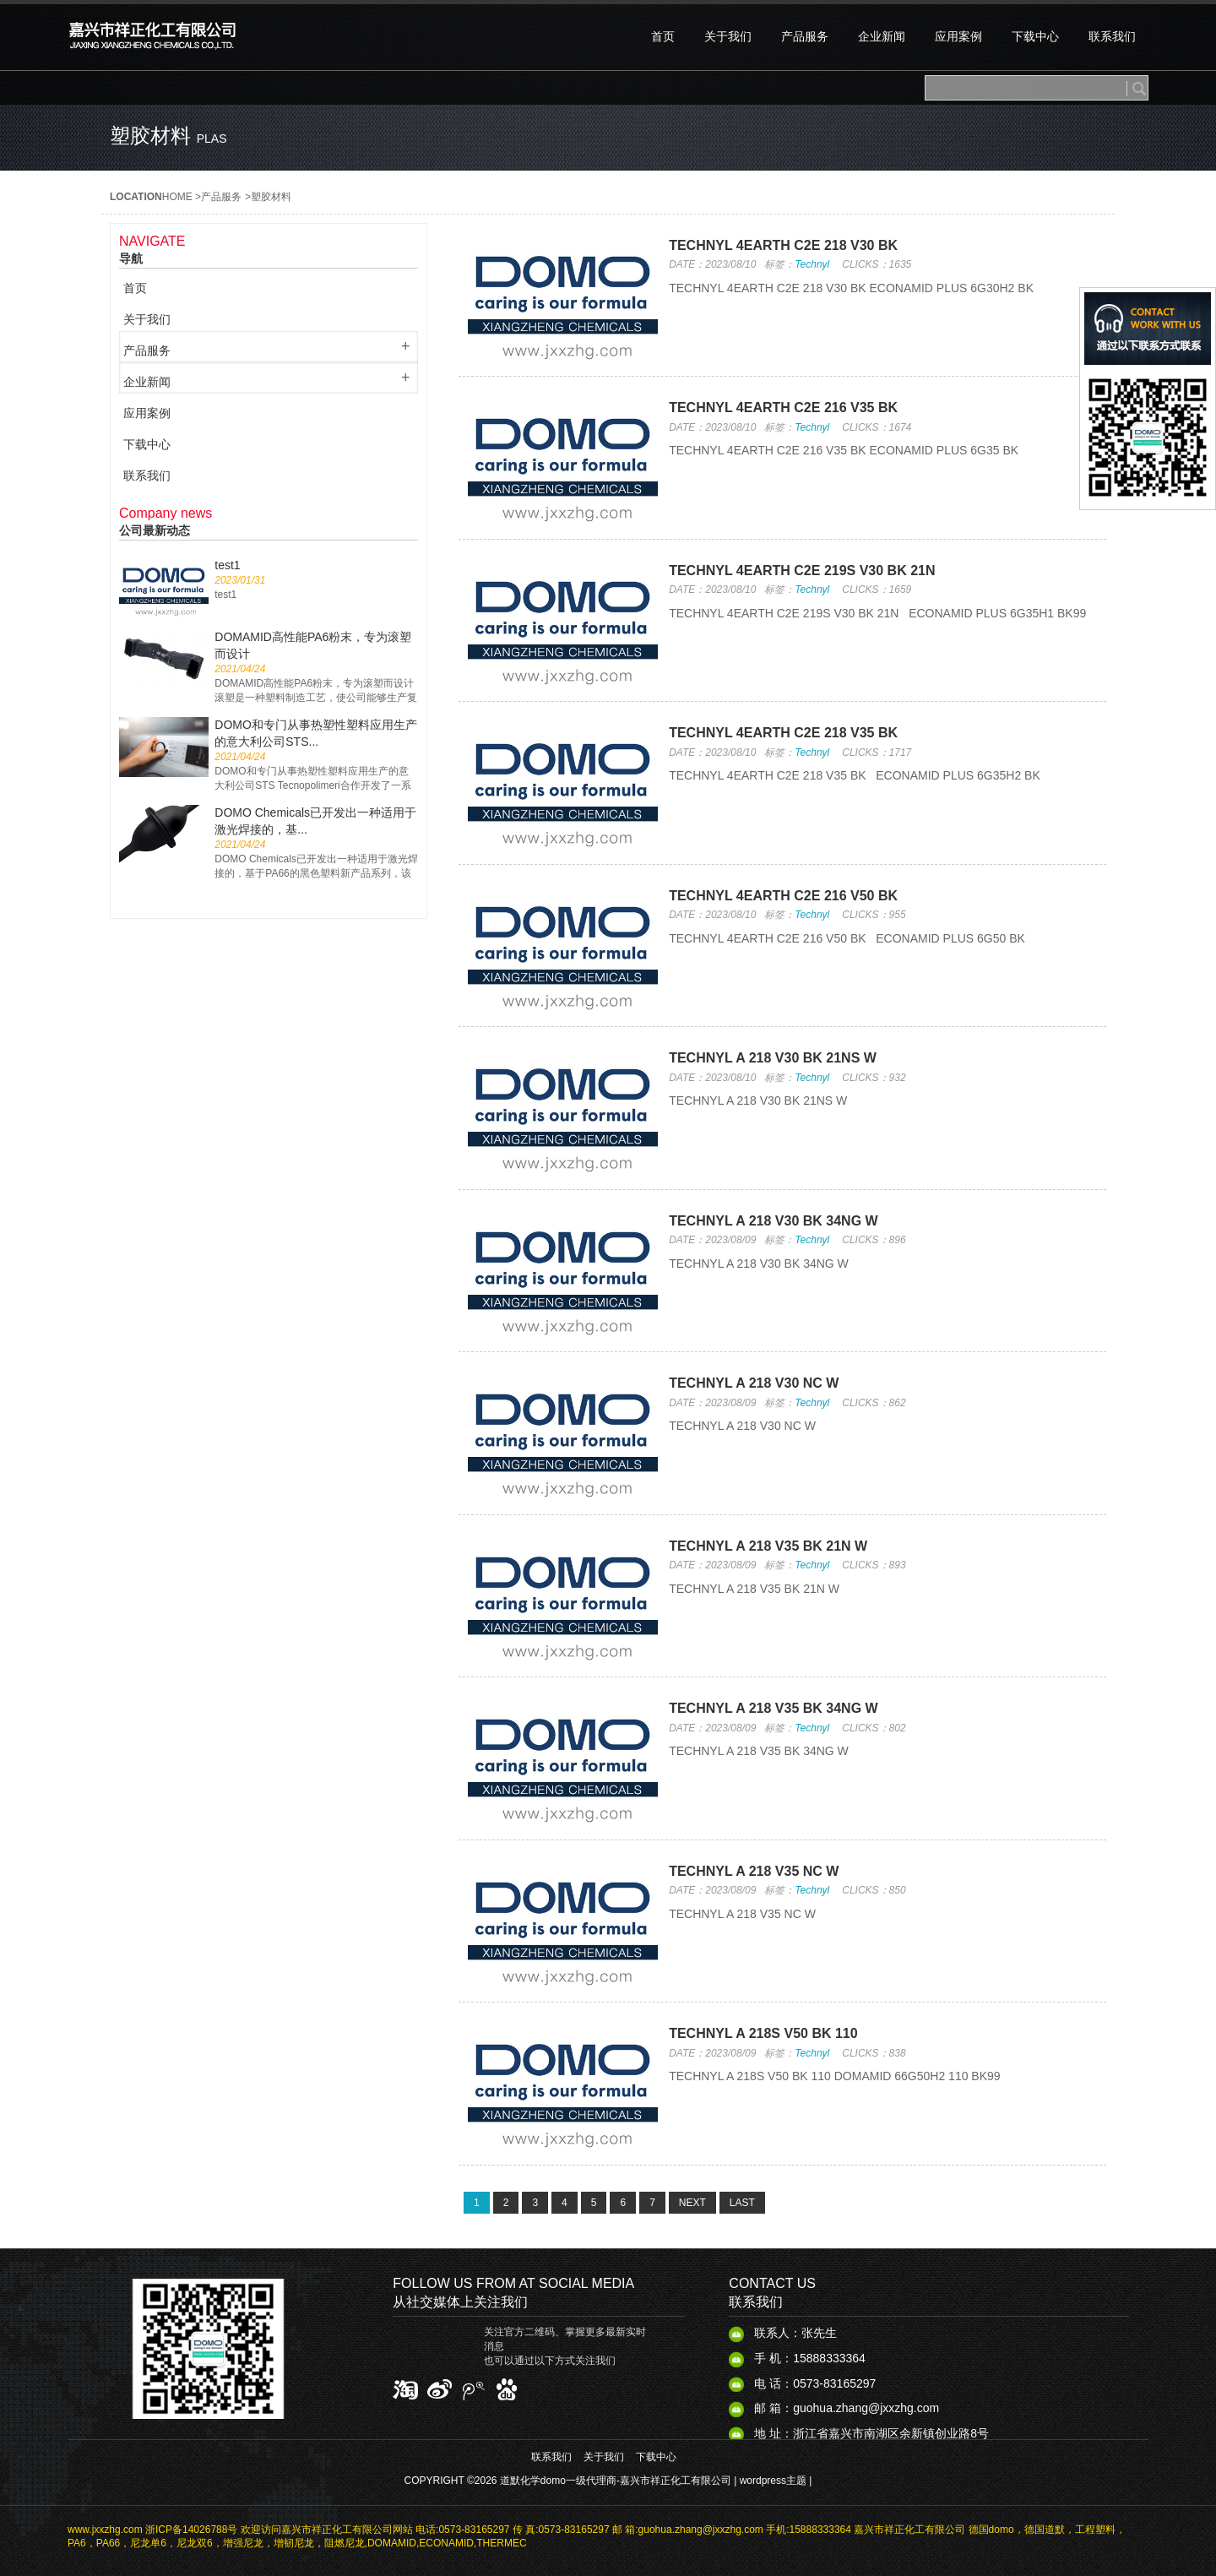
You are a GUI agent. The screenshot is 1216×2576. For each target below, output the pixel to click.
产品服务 (221, 197)
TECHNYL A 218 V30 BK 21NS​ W (773, 1058)
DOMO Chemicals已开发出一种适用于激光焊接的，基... (315, 821)
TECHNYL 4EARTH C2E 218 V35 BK (783, 733)
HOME (177, 197)
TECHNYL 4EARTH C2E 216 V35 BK (783, 407)
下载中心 (656, 2457)
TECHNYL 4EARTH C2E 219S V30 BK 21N (802, 570)
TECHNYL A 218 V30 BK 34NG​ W (773, 1221)
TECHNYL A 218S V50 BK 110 (763, 2033)
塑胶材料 (271, 197)
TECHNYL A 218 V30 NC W (754, 1383)
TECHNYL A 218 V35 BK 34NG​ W (773, 1708)
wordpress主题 (773, 2480)
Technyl (812, 264)
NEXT (692, 2203)
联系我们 (551, 2457)
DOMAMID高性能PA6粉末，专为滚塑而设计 (312, 645)
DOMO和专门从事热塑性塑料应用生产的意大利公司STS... (315, 733)
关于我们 (604, 2457)
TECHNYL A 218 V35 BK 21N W (768, 1546)
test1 (227, 565)
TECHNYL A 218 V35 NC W (754, 1871)
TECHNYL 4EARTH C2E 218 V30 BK (783, 245)
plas (212, 138)
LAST (742, 2203)
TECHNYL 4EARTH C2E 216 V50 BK (783, 896)
